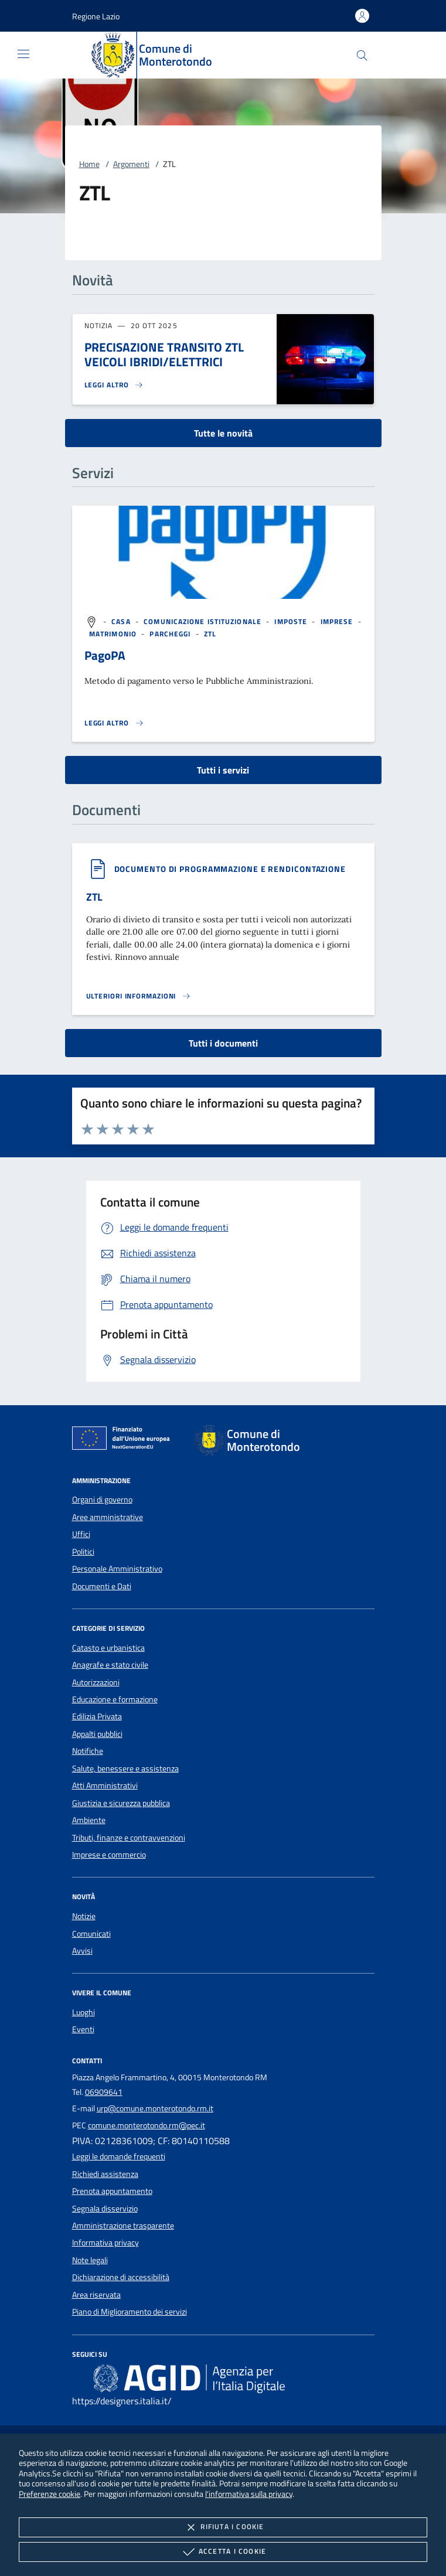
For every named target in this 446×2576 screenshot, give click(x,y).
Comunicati (91, 1933)
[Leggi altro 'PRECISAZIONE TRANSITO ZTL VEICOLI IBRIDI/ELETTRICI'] (114, 385)
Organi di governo (102, 1499)
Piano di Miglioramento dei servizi (129, 2311)
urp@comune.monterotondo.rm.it (155, 2108)
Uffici (81, 1534)
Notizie (84, 1916)
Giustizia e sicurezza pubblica (121, 1803)
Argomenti (131, 164)
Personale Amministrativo (117, 1568)
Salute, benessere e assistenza (125, 1768)
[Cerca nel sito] (361, 55)
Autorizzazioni (96, 1682)
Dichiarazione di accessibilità (120, 2277)
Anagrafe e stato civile (110, 1664)
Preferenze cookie (49, 2494)
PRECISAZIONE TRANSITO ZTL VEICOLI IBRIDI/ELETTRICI (164, 354)
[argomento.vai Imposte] (291, 621)
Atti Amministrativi (105, 1785)
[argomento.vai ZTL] (210, 633)
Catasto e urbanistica (108, 1647)
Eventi (83, 2029)
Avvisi (82, 1950)
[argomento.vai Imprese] (338, 621)
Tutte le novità (223, 433)
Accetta (223, 2552)
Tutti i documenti (223, 1043)
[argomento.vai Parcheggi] (171, 633)
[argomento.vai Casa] (122, 621)
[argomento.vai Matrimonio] (114, 633)
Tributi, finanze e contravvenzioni (128, 1837)
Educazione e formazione (115, 1699)
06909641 (103, 2092)
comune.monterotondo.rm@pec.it (146, 2125)
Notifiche (87, 1750)
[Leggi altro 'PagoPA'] (114, 723)
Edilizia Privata (97, 1716)
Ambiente (88, 1820)
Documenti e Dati (101, 1586)
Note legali (90, 2260)
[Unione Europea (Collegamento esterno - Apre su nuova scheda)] (124, 1440)
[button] (96, 16)
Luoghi (83, 2012)
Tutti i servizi (223, 770)
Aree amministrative (107, 1517)
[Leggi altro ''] (139, 996)
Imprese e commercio (109, 1854)
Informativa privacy (105, 2242)
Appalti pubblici (97, 1733)
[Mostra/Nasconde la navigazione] (23, 54)
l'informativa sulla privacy (248, 2494)
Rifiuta (223, 2527)
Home (89, 164)
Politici (83, 1551)
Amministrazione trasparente (123, 2225)
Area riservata (96, 2294)
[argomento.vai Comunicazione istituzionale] (204, 621)
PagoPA (104, 655)
